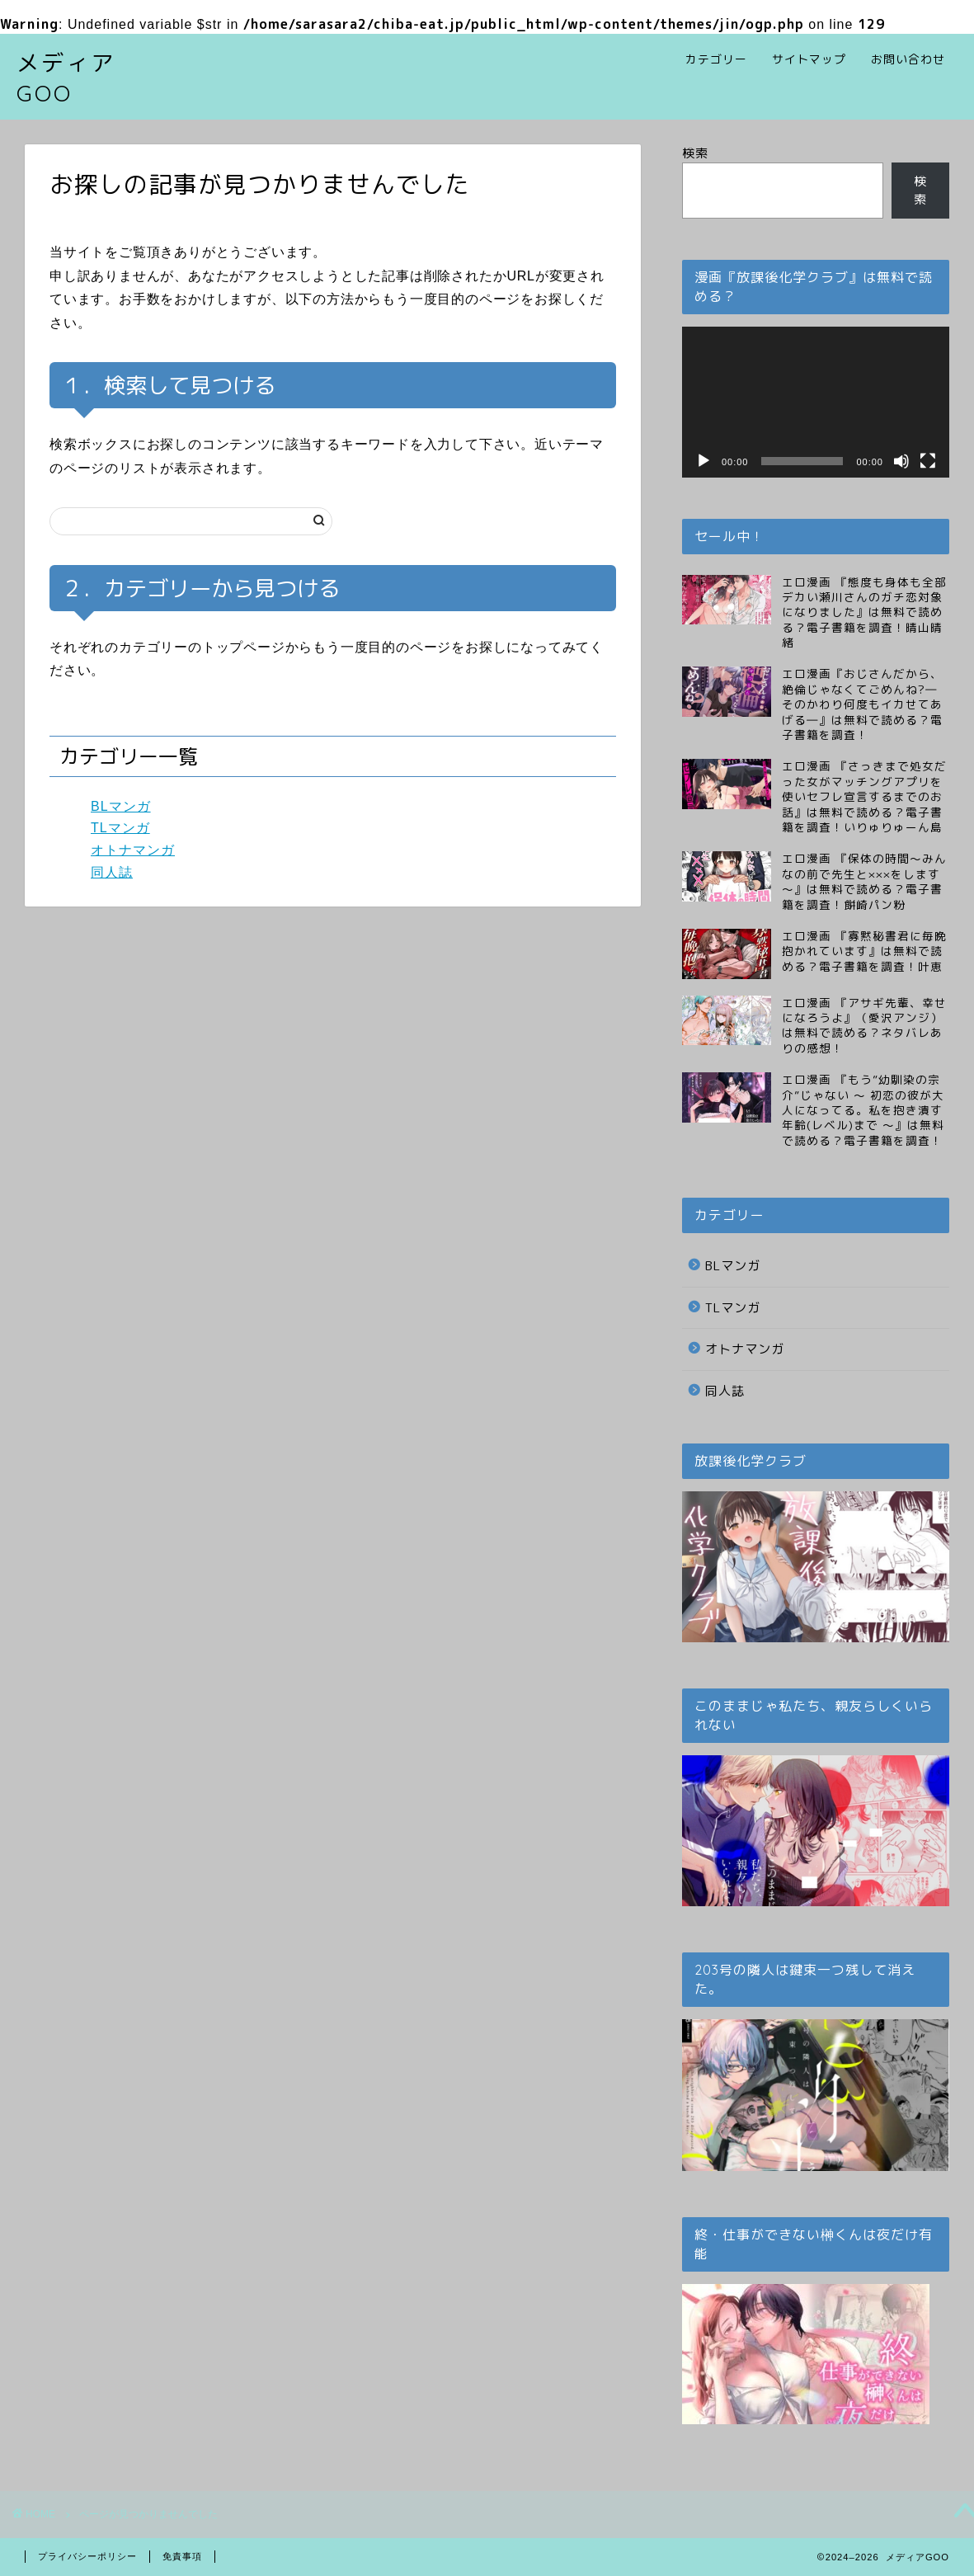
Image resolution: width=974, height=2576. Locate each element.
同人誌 (112, 872)
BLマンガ (121, 806)
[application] (815, 402)
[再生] (703, 461)
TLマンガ (120, 828)
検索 (695, 153)
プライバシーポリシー (87, 2556)
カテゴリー (716, 59)
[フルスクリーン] (928, 461)
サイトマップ (809, 59)
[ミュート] (901, 461)
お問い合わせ (908, 59)
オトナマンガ (133, 850)
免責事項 (182, 2556)
